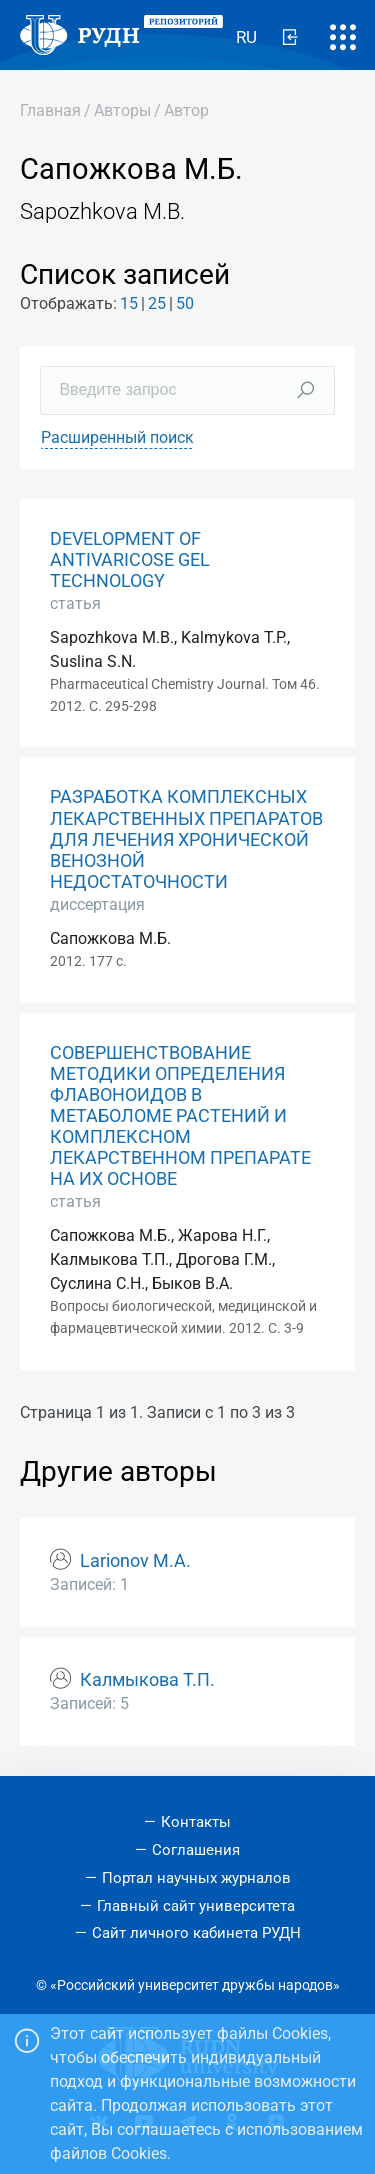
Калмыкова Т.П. (147, 1680)
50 (185, 303)
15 (129, 303)
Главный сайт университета (196, 1906)
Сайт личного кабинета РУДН (196, 1933)
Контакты (196, 1822)
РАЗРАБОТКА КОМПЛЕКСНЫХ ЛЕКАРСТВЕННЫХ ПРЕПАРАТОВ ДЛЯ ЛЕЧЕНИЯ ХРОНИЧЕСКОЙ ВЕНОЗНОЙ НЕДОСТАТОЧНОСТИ (186, 839)
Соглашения (196, 1850)
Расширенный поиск (117, 437)
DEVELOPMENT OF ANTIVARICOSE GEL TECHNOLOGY (130, 560)
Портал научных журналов (196, 1878)
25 (157, 303)
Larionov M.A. (135, 1561)
